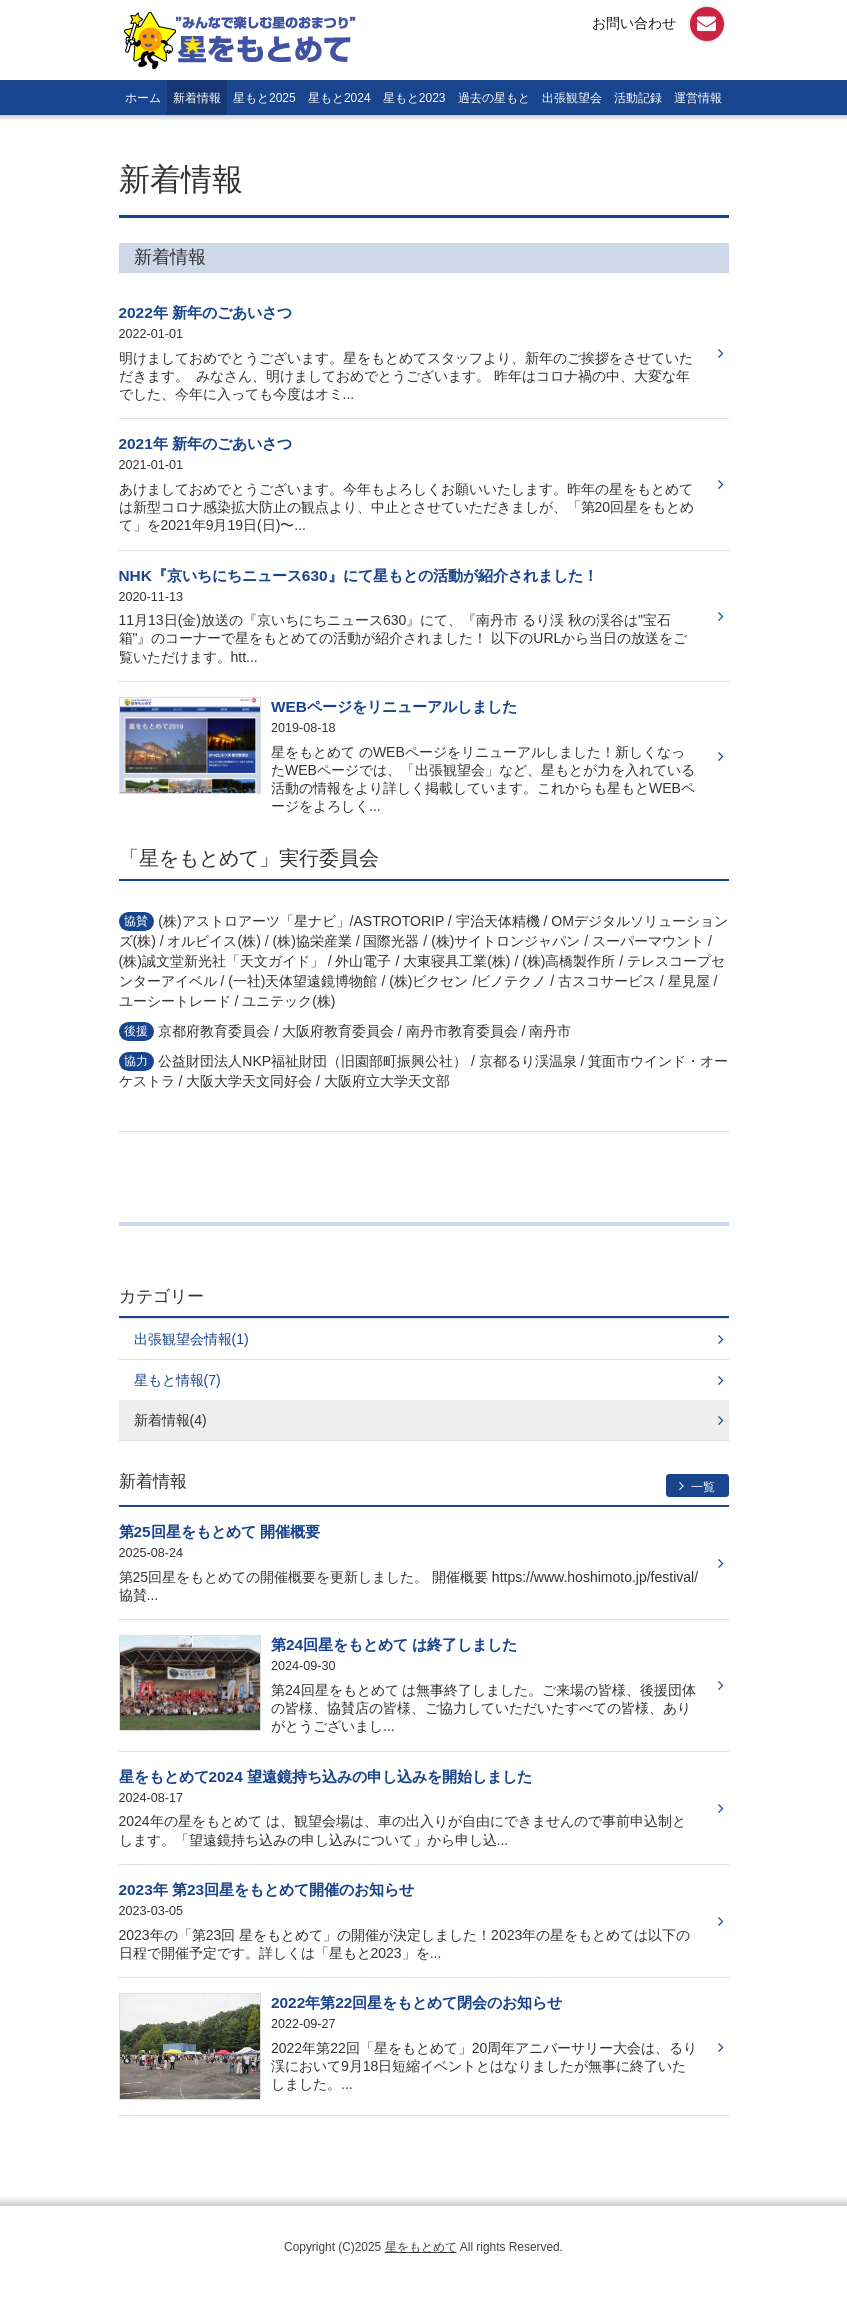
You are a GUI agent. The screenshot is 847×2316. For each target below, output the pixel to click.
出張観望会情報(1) (191, 1339)
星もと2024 (339, 98)
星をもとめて (421, 2247)
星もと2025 (264, 98)
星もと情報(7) (177, 1380)
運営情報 (698, 98)
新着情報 (197, 98)
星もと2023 (414, 98)
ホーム (143, 98)
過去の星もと (494, 98)
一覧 (697, 1486)
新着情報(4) (170, 1420)
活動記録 (638, 98)
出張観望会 (572, 98)
